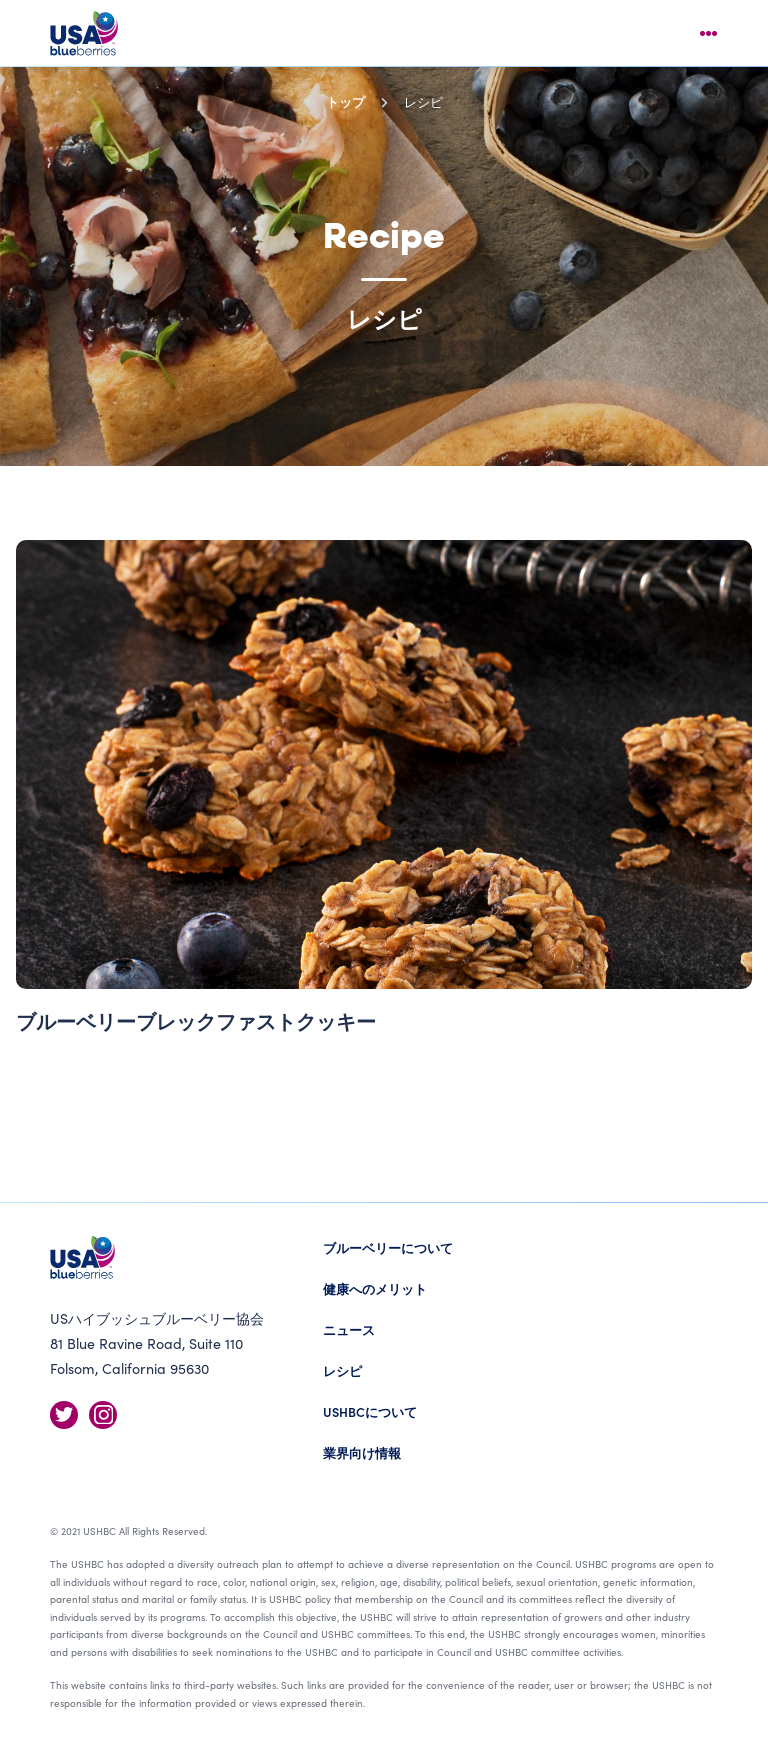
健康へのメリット (375, 1288)
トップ (345, 101)
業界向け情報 (362, 1452)
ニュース (349, 1329)
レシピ (342, 1370)
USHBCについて (370, 1411)
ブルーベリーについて (388, 1247)
